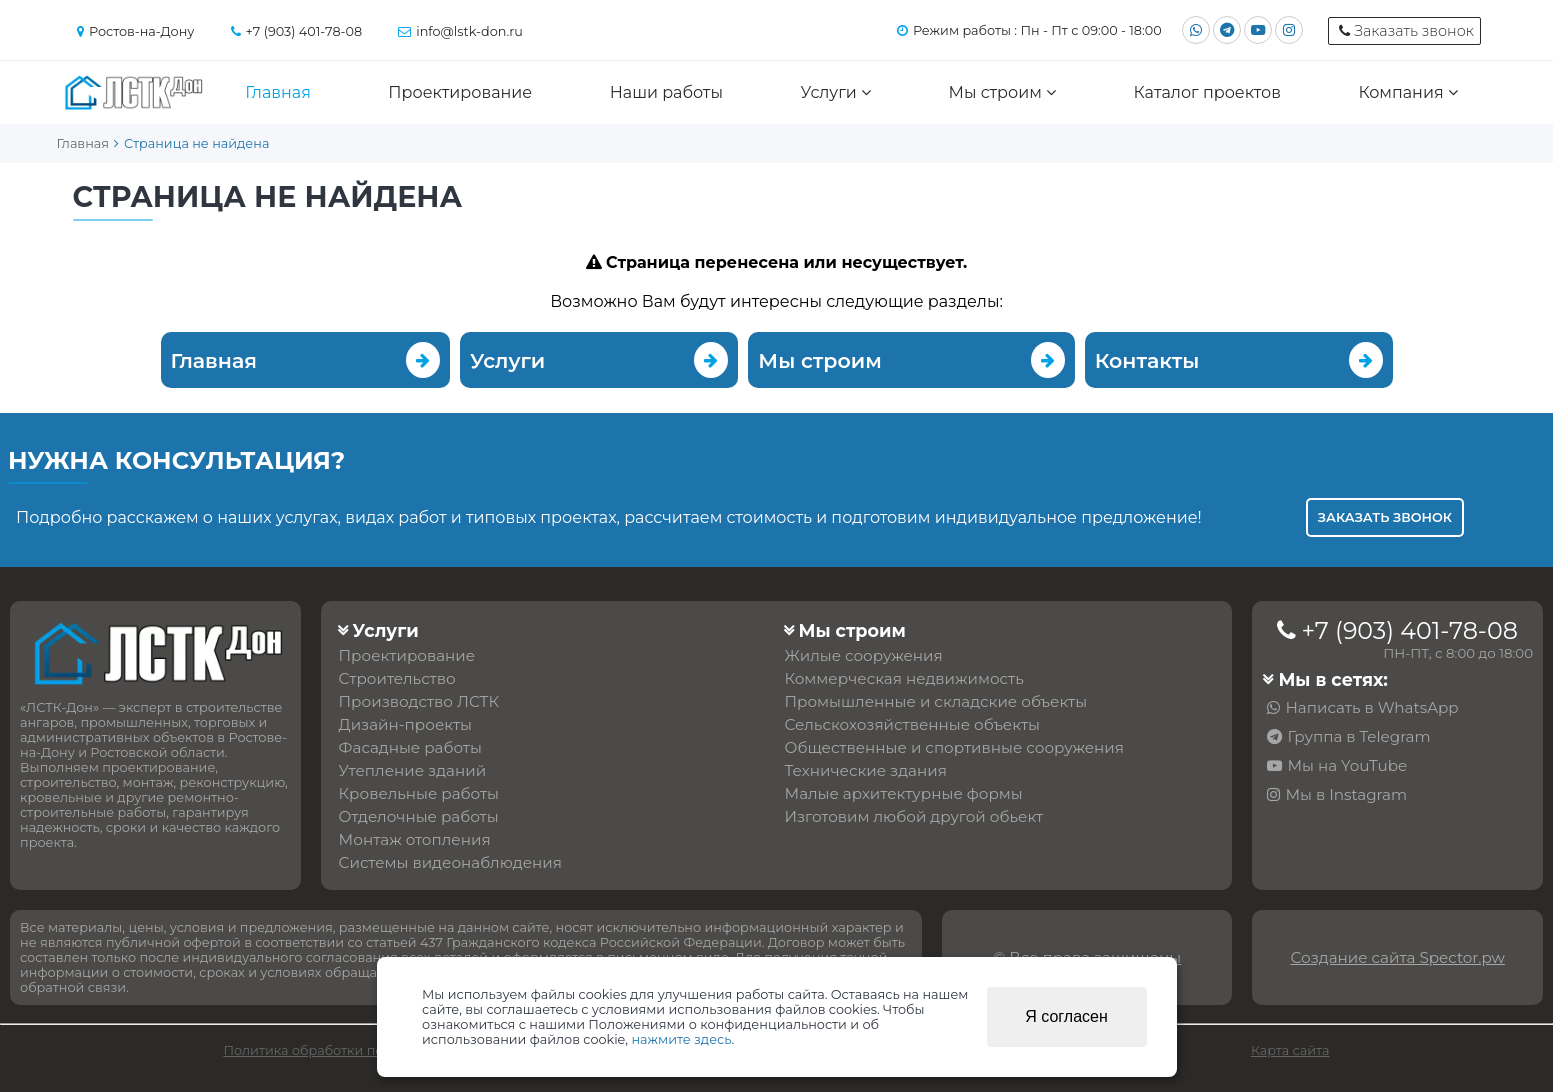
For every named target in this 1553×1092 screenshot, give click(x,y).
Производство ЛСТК (419, 701)
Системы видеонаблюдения (450, 862)
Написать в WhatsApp (1371, 707)
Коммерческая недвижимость (904, 678)
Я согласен (1066, 1016)
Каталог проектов (1207, 92)
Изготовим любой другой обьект (914, 816)
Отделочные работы (419, 816)
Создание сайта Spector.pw (1397, 957)
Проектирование (460, 92)
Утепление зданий (413, 770)
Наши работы (666, 92)
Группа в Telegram (1358, 736)
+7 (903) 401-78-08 (1409, 630)
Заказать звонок (1385, 517)
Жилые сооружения (864, 655)
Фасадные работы (410, 747)
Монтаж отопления (415, 839)
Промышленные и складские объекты (936, 701)
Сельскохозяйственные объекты (913, 724)
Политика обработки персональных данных (370, 1050)
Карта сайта (1290, 1050)
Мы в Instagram (1346, 794)
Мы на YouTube (1347, 765)
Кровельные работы (419, 793)
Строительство (397, 678)
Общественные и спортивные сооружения (954, 747)
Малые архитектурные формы (904, 793)
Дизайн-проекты (405, 724)
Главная (278, 92)
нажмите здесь (681, 1039)
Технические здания (866, 770)
